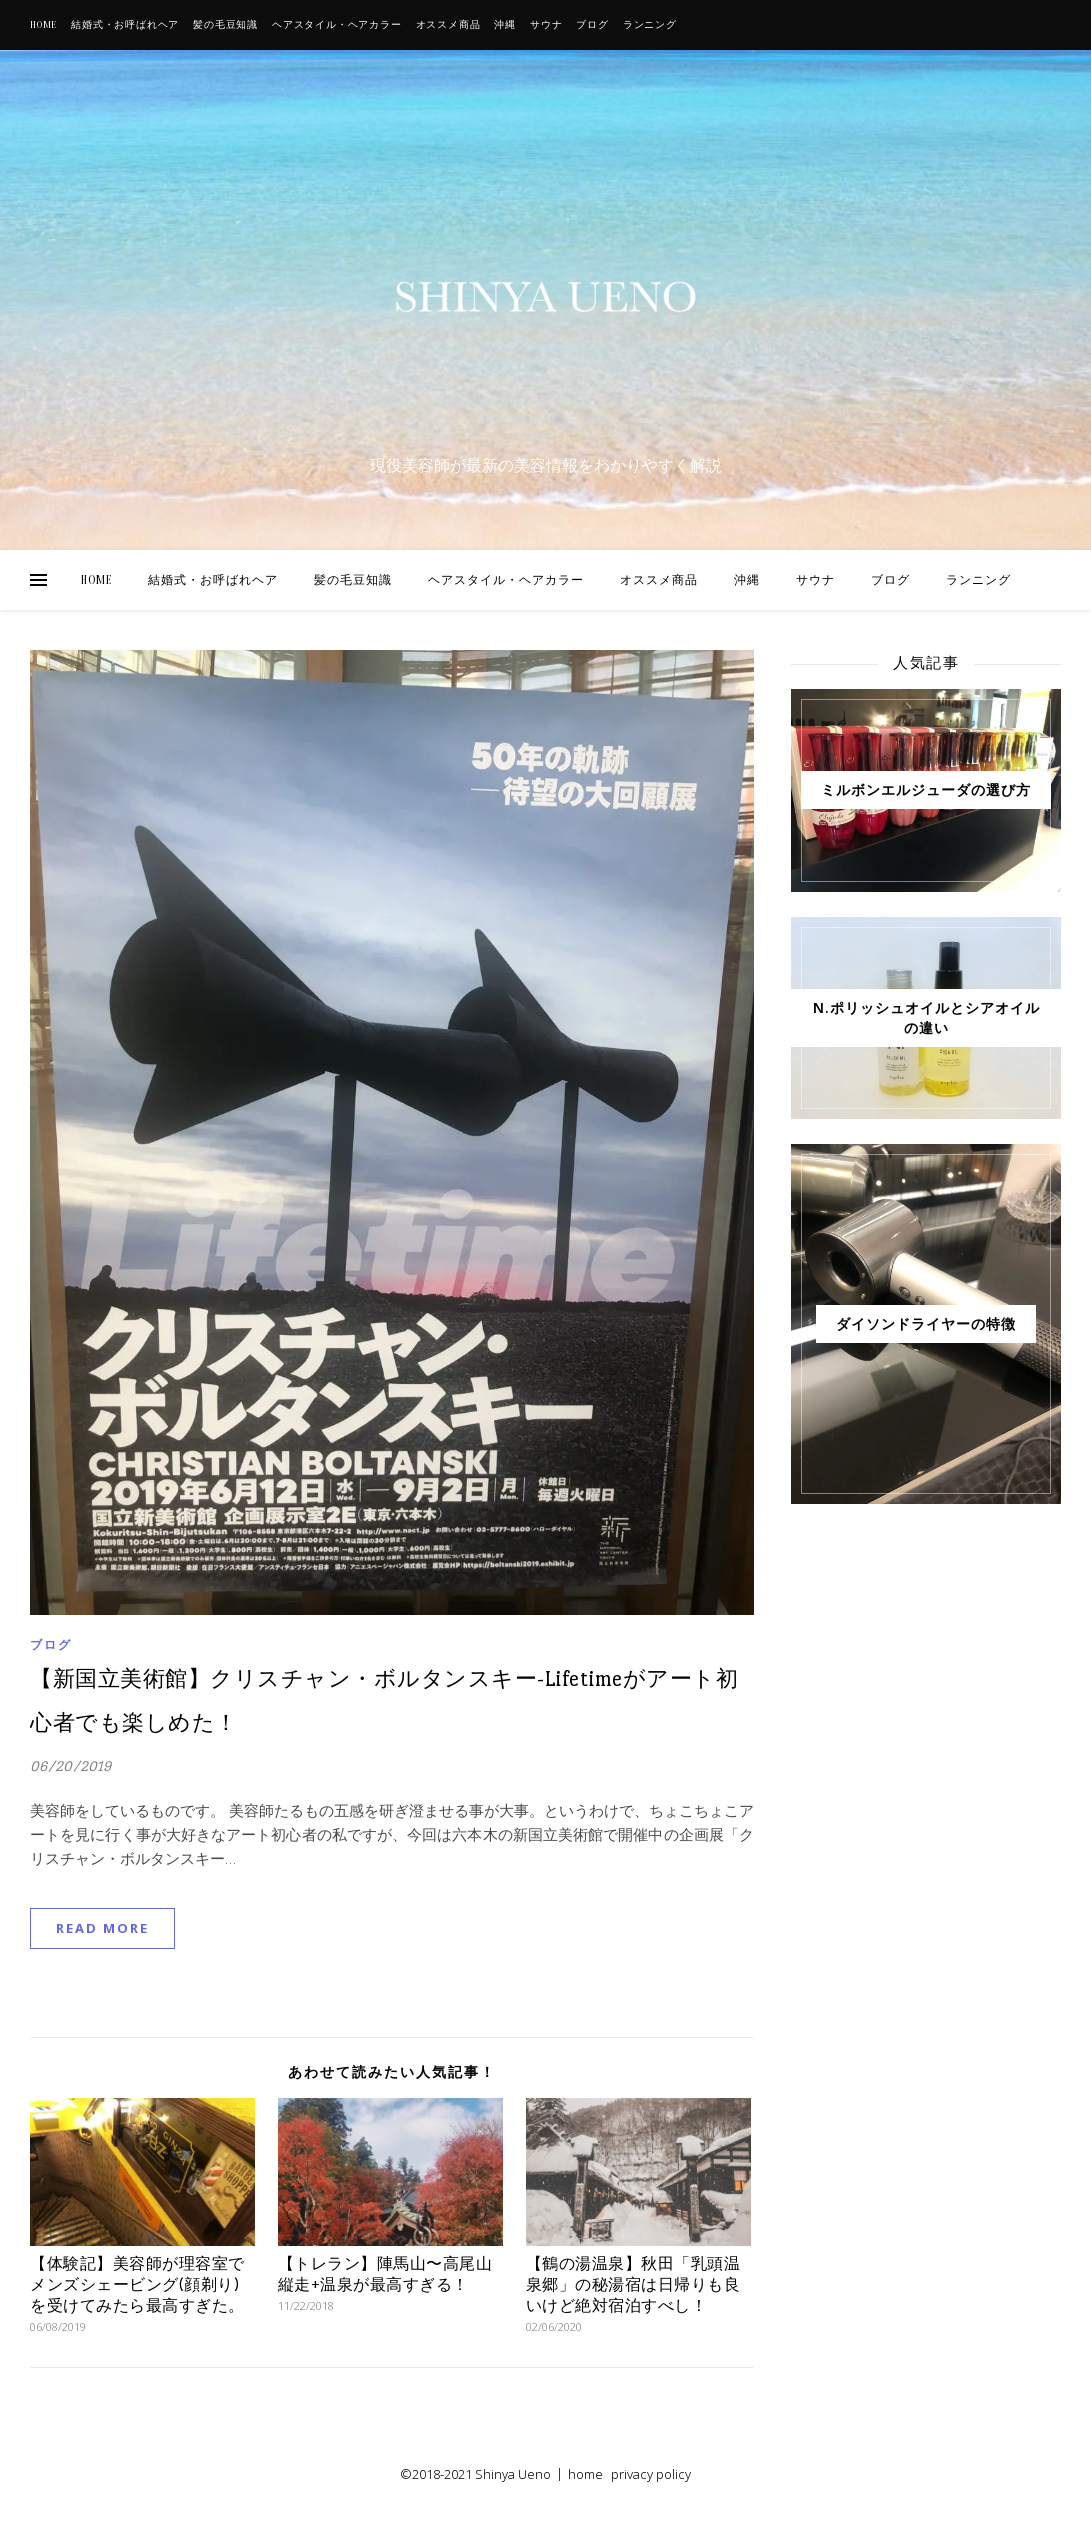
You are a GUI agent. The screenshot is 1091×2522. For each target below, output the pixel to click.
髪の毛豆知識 (225, 25)
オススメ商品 (448, 25)
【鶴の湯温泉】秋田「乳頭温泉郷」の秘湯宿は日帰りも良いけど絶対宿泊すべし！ (633, 2284)
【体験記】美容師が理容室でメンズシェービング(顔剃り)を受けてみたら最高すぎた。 (137, 2284)
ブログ (592, 25)
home (585, 2474)
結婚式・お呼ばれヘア (125, 25)
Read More (102, 1928)
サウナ (546, 25)
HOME (43, 25)
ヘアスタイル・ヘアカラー (337, 25)
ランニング (650, 25)
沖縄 (505, 25)
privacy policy (651, 2474)
